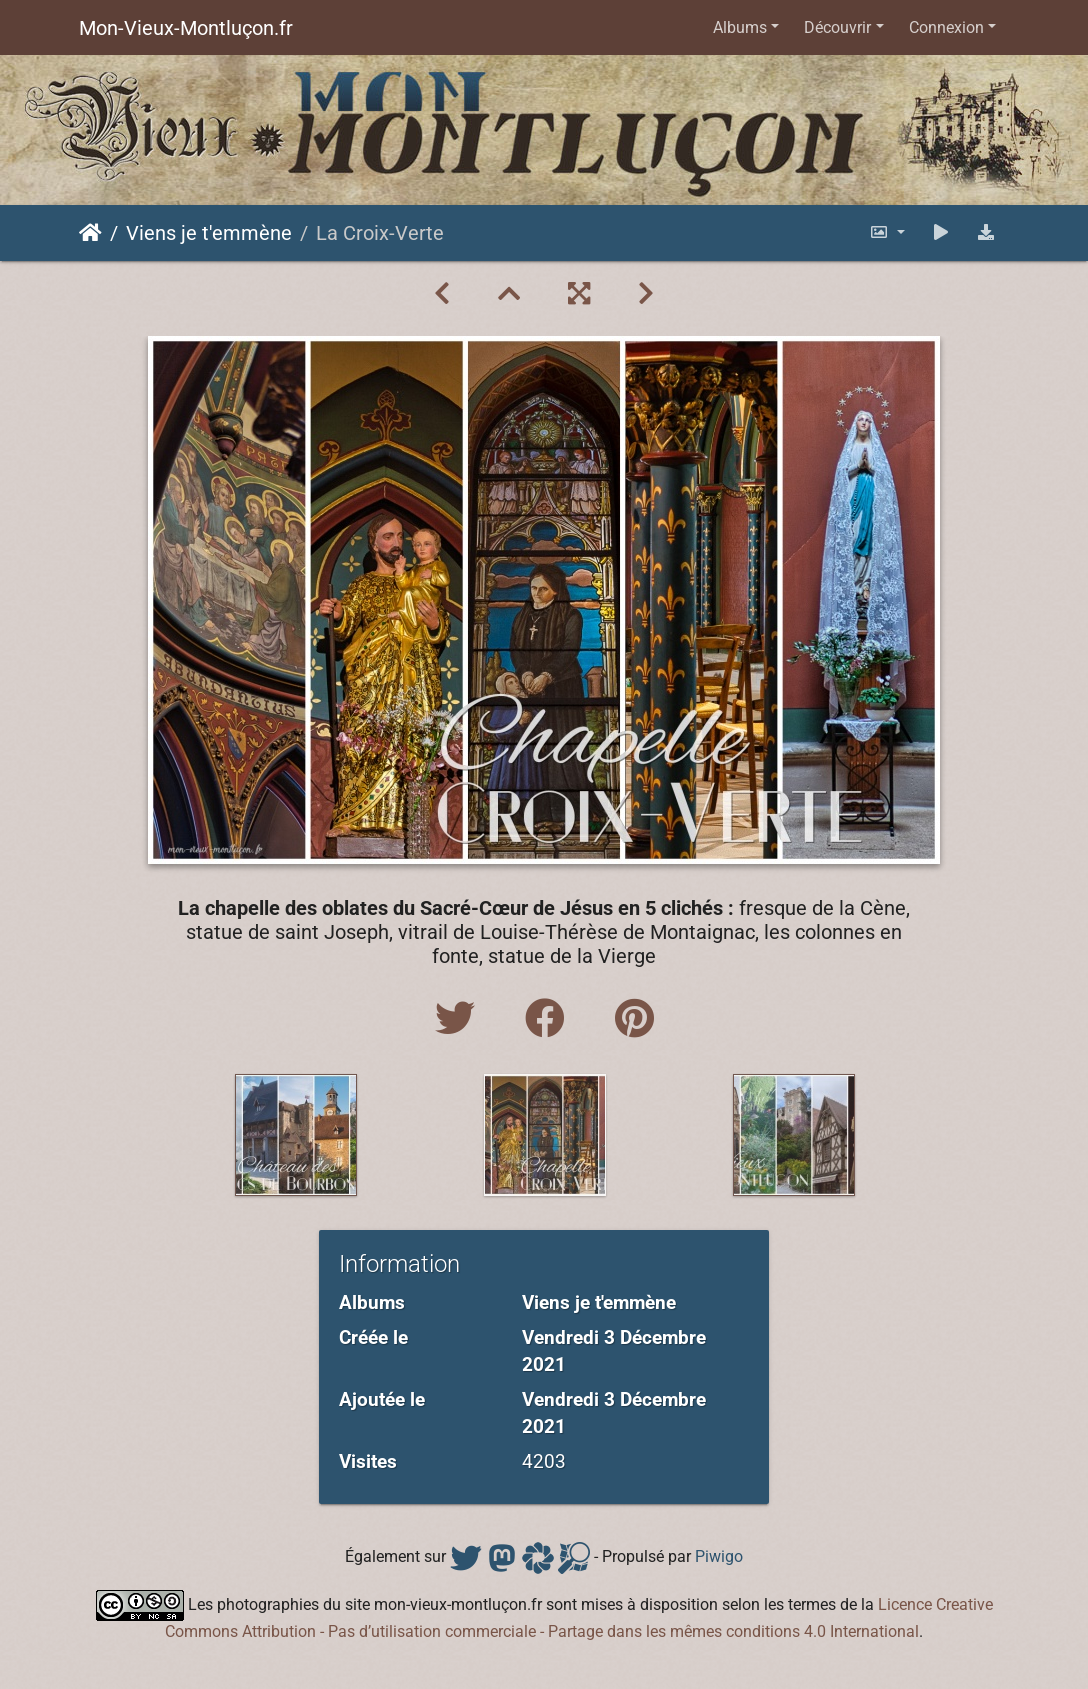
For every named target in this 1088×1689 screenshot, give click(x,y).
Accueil (90, 233)
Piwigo (719, 1556)
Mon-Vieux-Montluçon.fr (186, 28)
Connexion (946, 27)
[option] (296, 1135)
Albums (740, 27)
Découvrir (837, 27)
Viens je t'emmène (209, 233)
